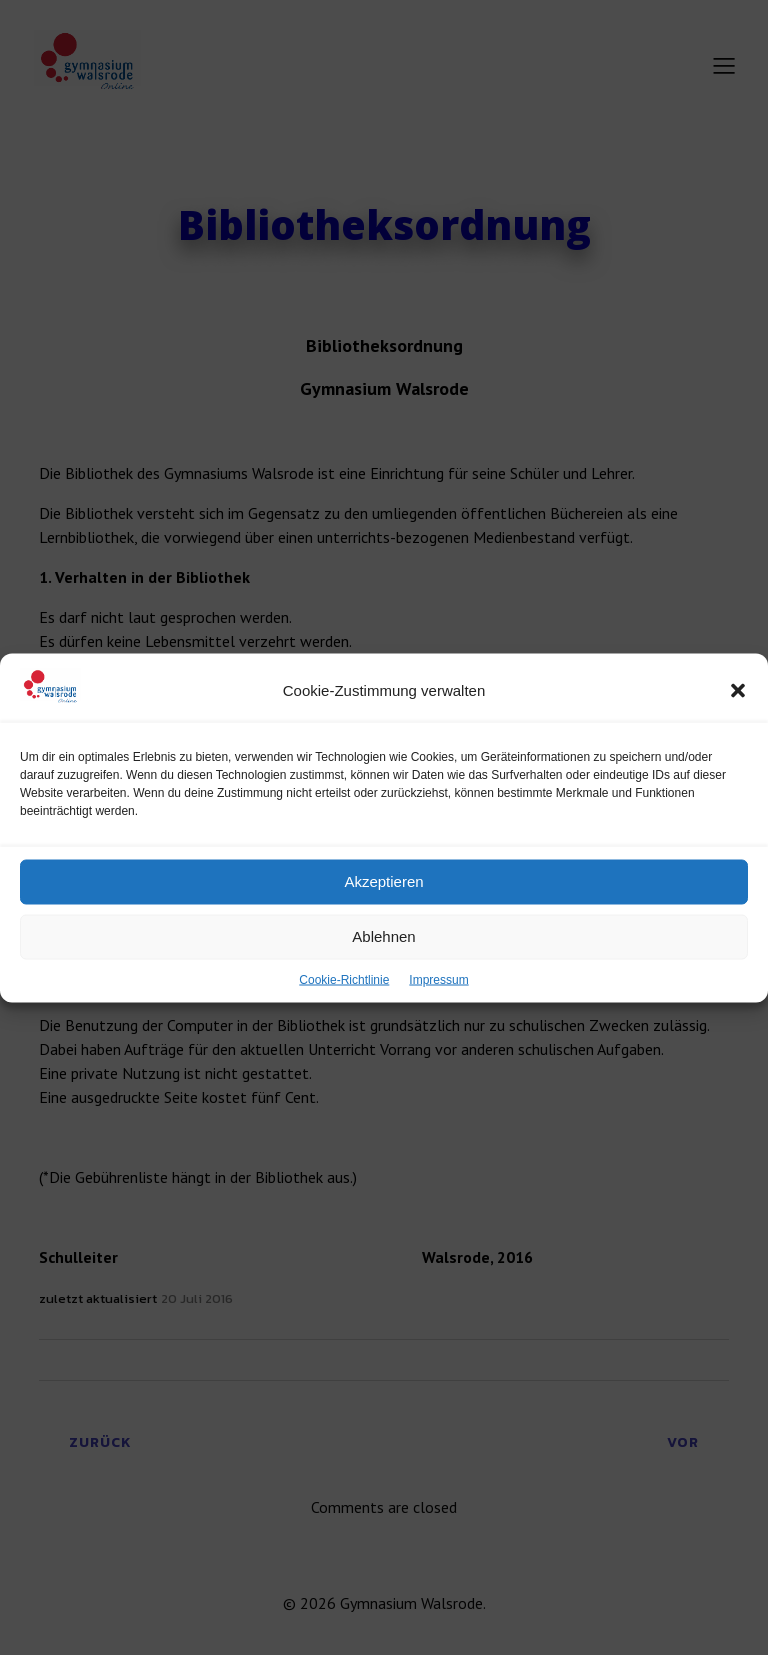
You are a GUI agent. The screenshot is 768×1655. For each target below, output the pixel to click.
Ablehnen (383, 956)
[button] (738, 710)
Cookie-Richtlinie (344, 999)
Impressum (438, 999)
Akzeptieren (383, 901)
